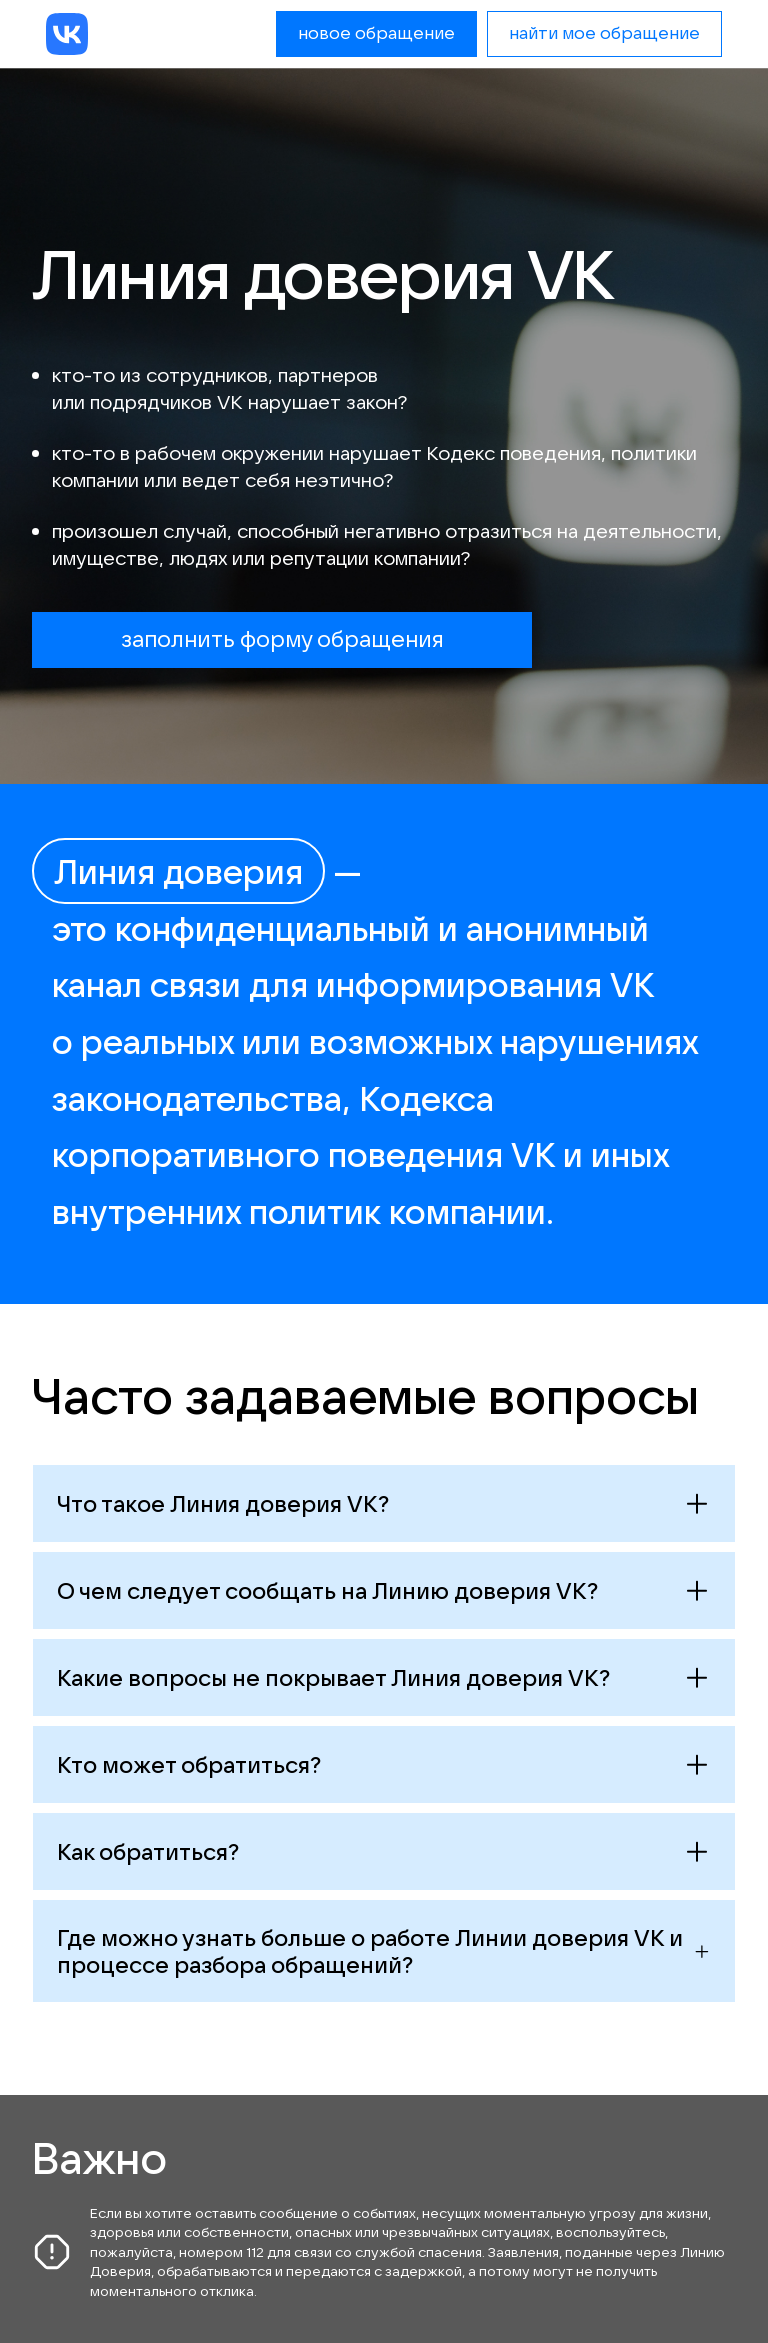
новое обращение (376, 32)
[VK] (67, 34)
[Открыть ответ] (384, 1503)
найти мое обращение (604, 32)
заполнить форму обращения (282, 638)
